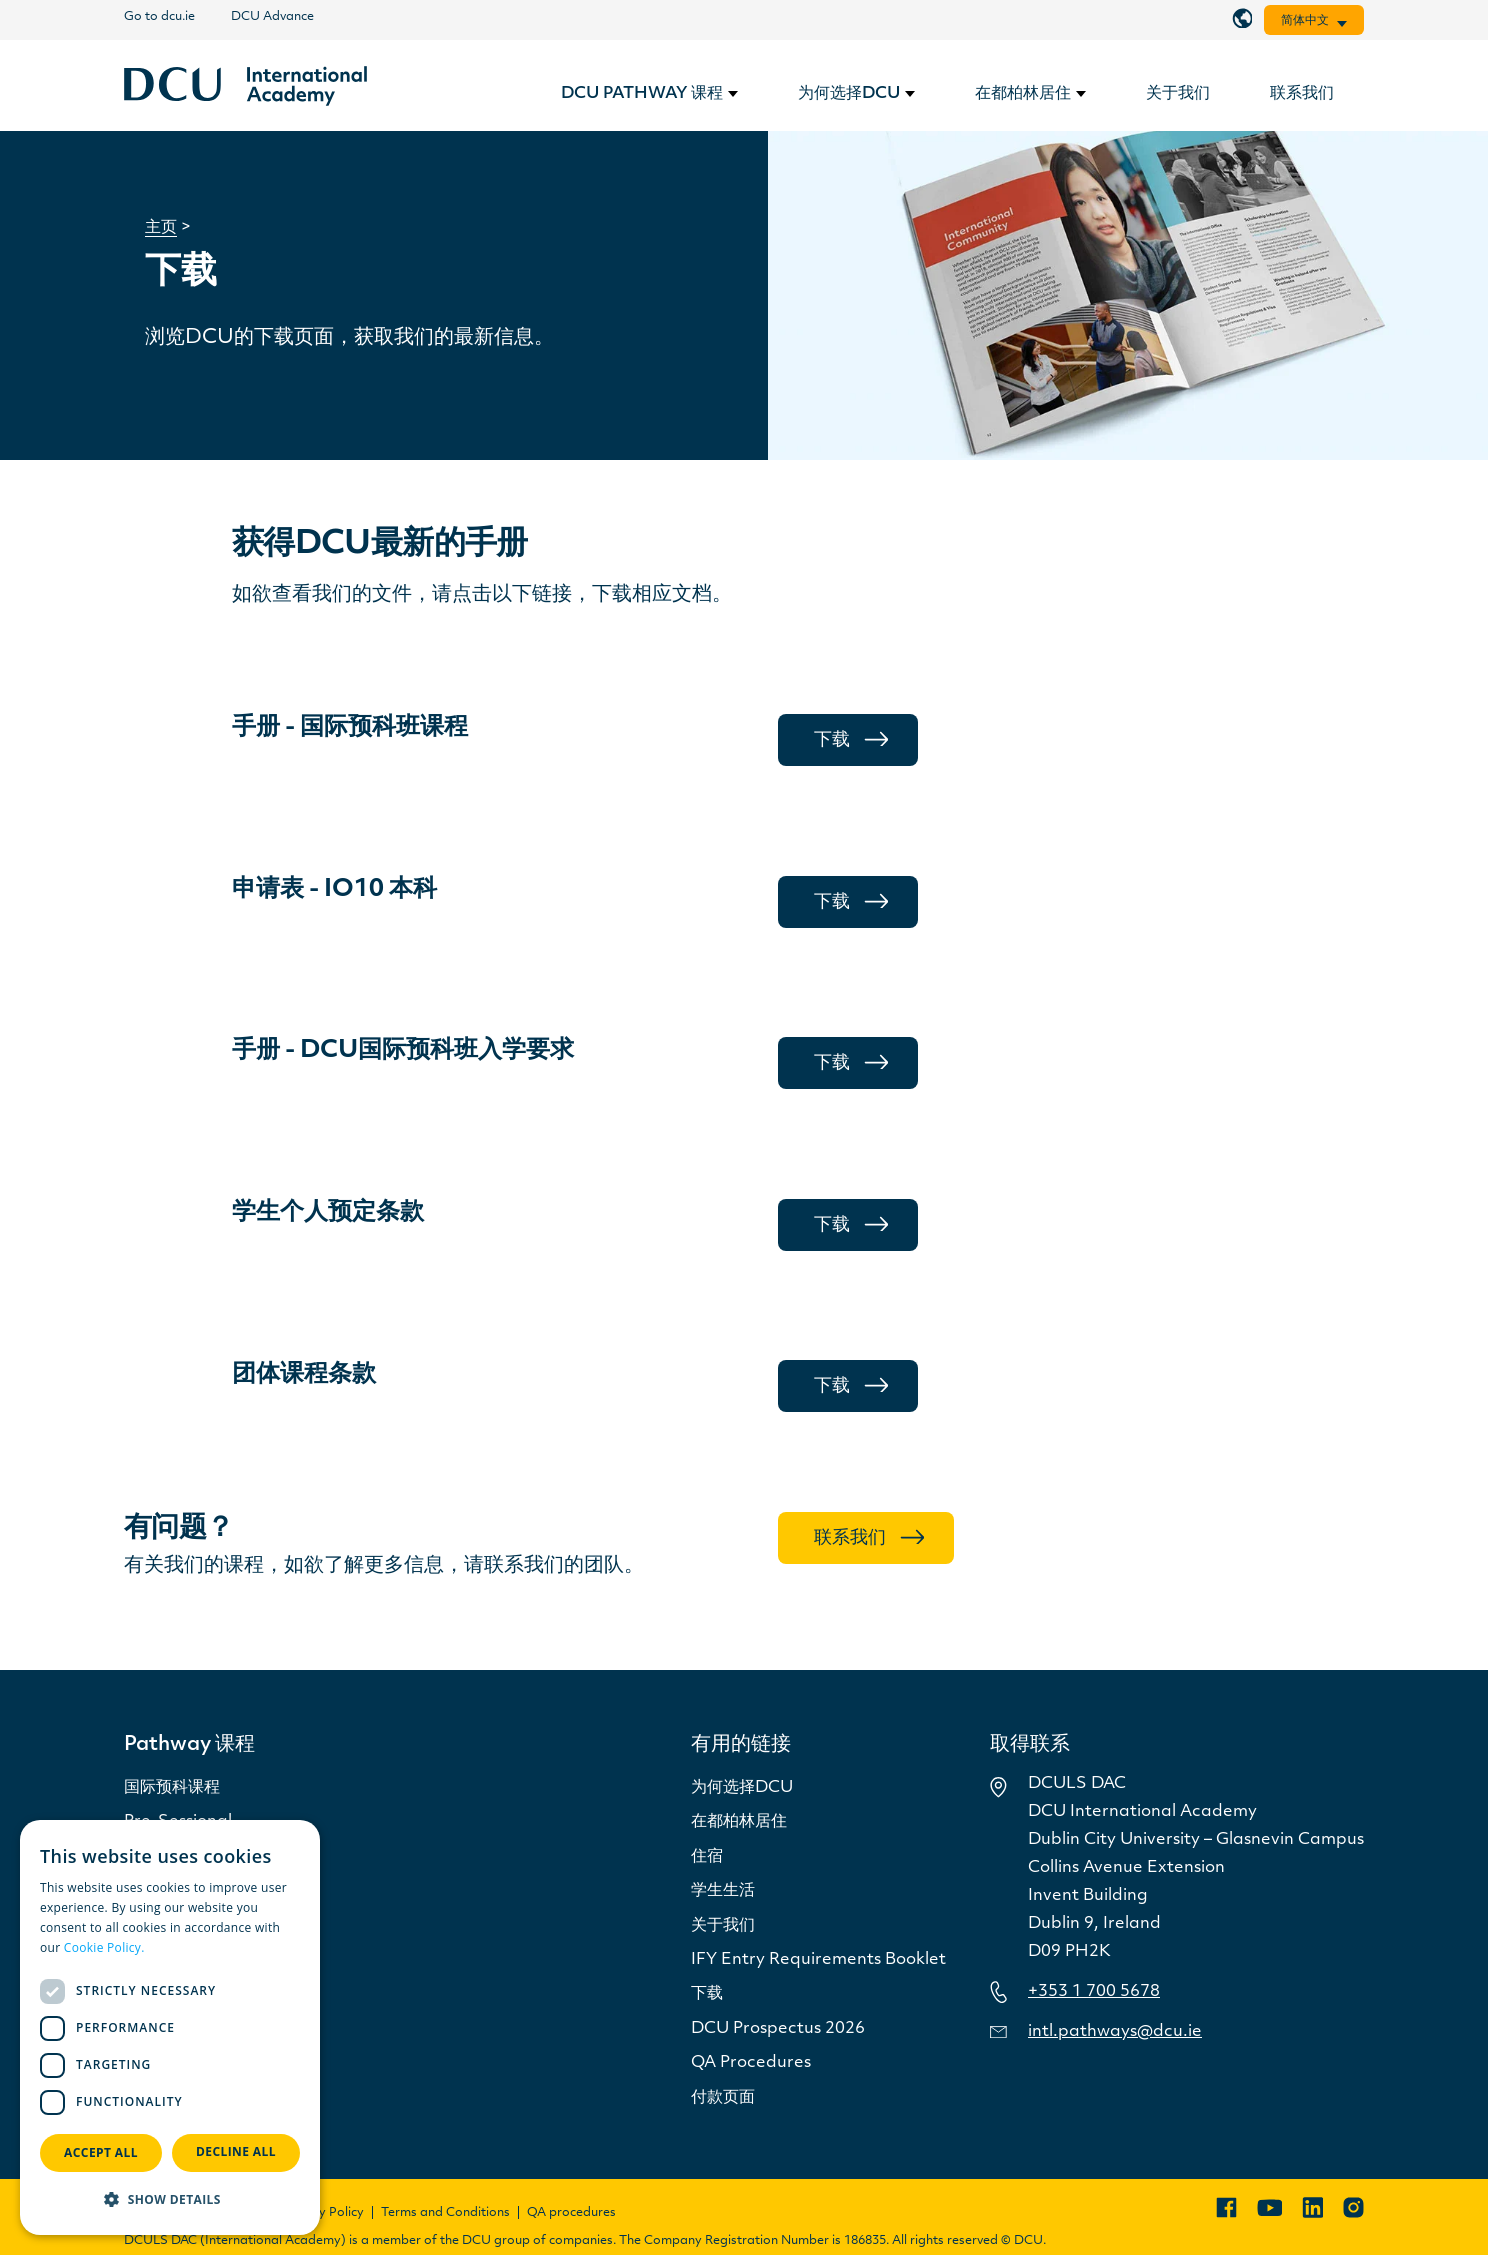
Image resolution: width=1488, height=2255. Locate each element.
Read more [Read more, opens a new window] (180, 1947)
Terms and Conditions (445, 2213)
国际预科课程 (172, 1788)
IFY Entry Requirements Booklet (818, 1960)
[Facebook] (1226, 2207)
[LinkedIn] (1312, 2207)
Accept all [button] (101, 2152)
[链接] (245, 86)
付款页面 (723, 2098)
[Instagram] (1353, 2207)
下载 (707, 1994)
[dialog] (170, 2027)
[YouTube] (1269, 2207)
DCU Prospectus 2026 (778, 2029)
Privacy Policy (323, 2213)
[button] (170, 2200)
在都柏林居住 (739, 1822)
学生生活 (723, 1891)
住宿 (707, 1857)
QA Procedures (751, 2063)
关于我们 (723, 1926)
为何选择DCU (742, 1788)
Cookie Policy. (104, 1947)
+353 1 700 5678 (1094, 1992)
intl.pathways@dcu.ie (1115, 2032)
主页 (161, 228)
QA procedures (571, 2213)
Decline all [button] (236, 2151)
